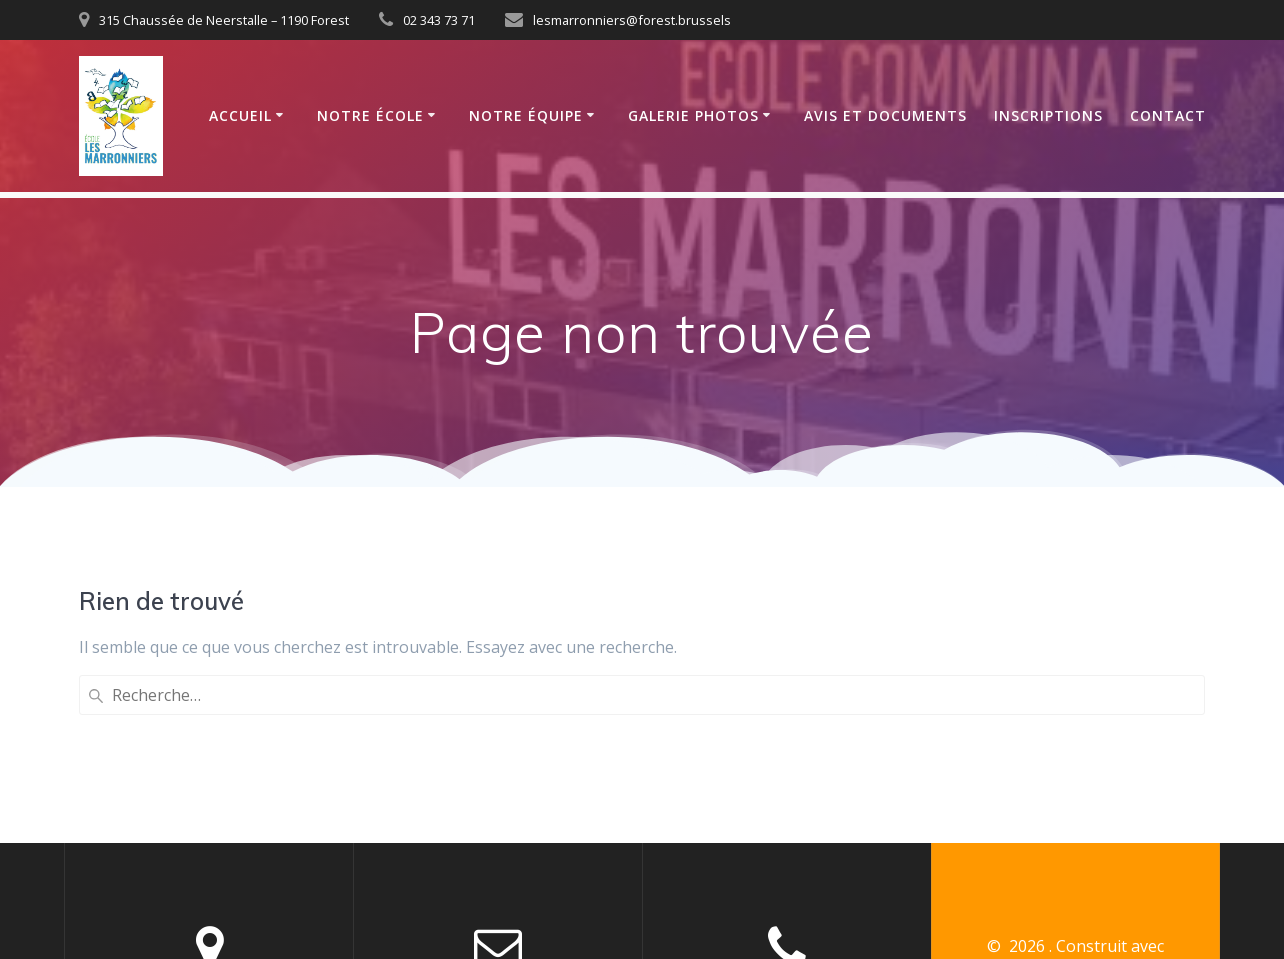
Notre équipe (526, 115)
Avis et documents (885, 115)
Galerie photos (693, 115)
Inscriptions (1048, 115)
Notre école (370, 115)
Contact (1168, 115)
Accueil (240, 115)
